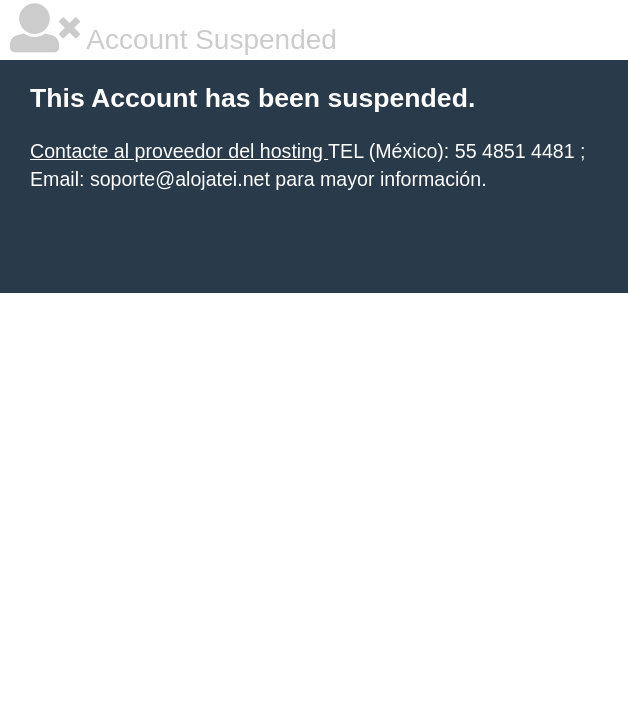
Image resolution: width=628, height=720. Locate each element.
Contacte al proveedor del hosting (179, 151)
